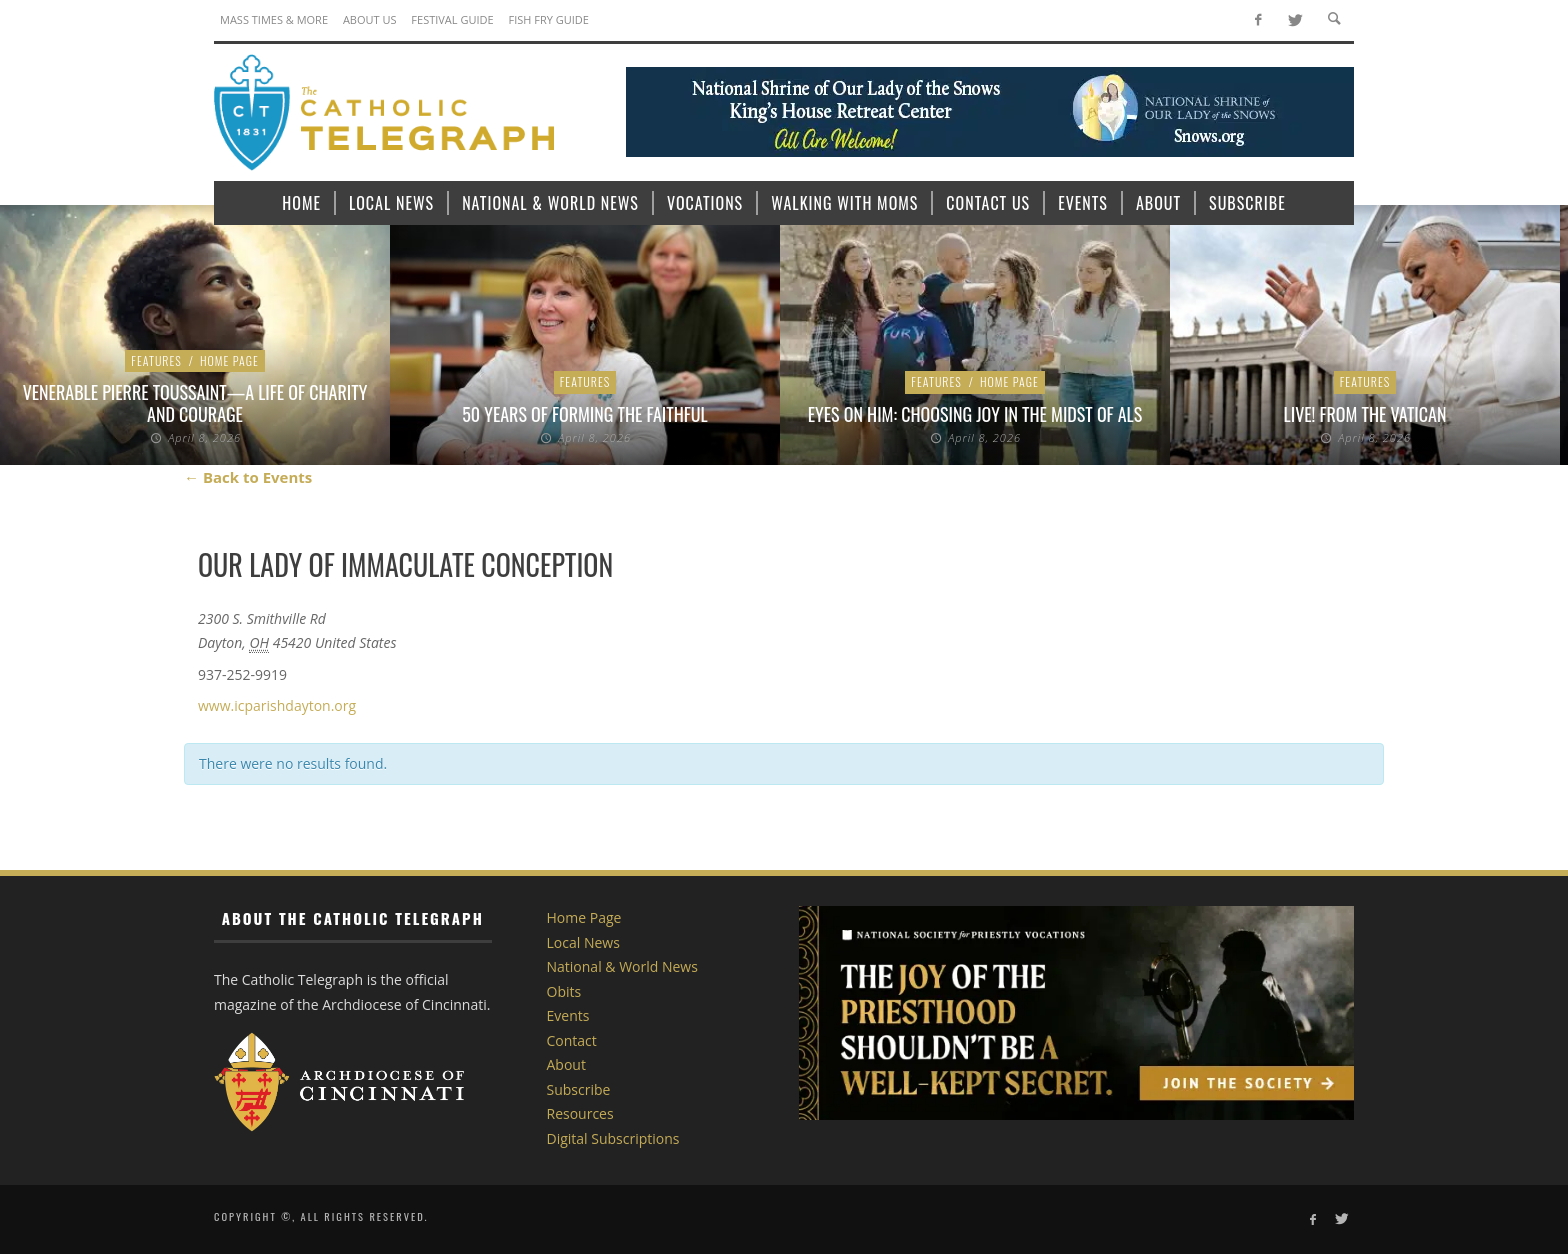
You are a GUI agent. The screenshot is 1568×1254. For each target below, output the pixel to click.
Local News (583, 942)
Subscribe (579, 1089)
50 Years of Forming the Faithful (584, 414)
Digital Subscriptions (613, 1138)
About (566, 1064)
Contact (572, 1040)
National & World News (622, 966)
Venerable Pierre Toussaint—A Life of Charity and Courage (195, 403)
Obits (564, 991)
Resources (580, 1113)
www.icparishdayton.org (277, 705)
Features (156, 360)
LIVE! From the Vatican (1365, 414)
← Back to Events (248, 477)
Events (568, 1015)
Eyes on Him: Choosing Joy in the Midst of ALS (975, 414)
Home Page (229, 360)
